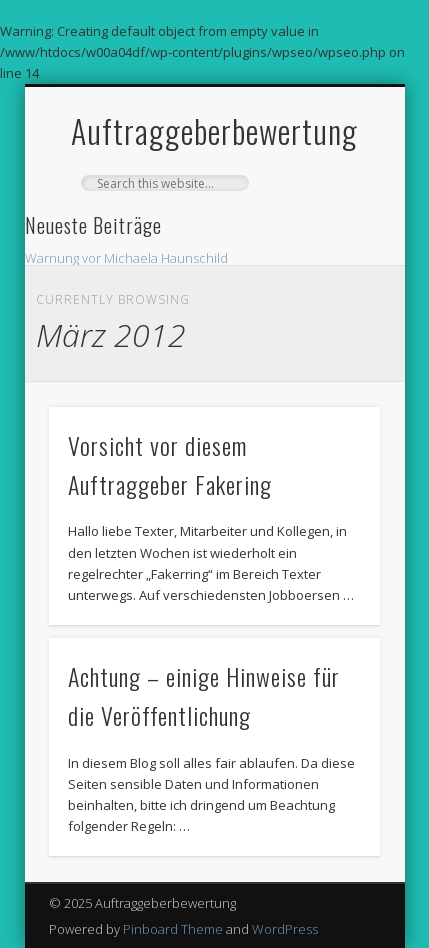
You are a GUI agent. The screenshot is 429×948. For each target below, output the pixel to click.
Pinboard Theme (173, 929)
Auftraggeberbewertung (214, 130)
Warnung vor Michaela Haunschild (126, 258)
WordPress (285, 929)
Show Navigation (331, 263)
